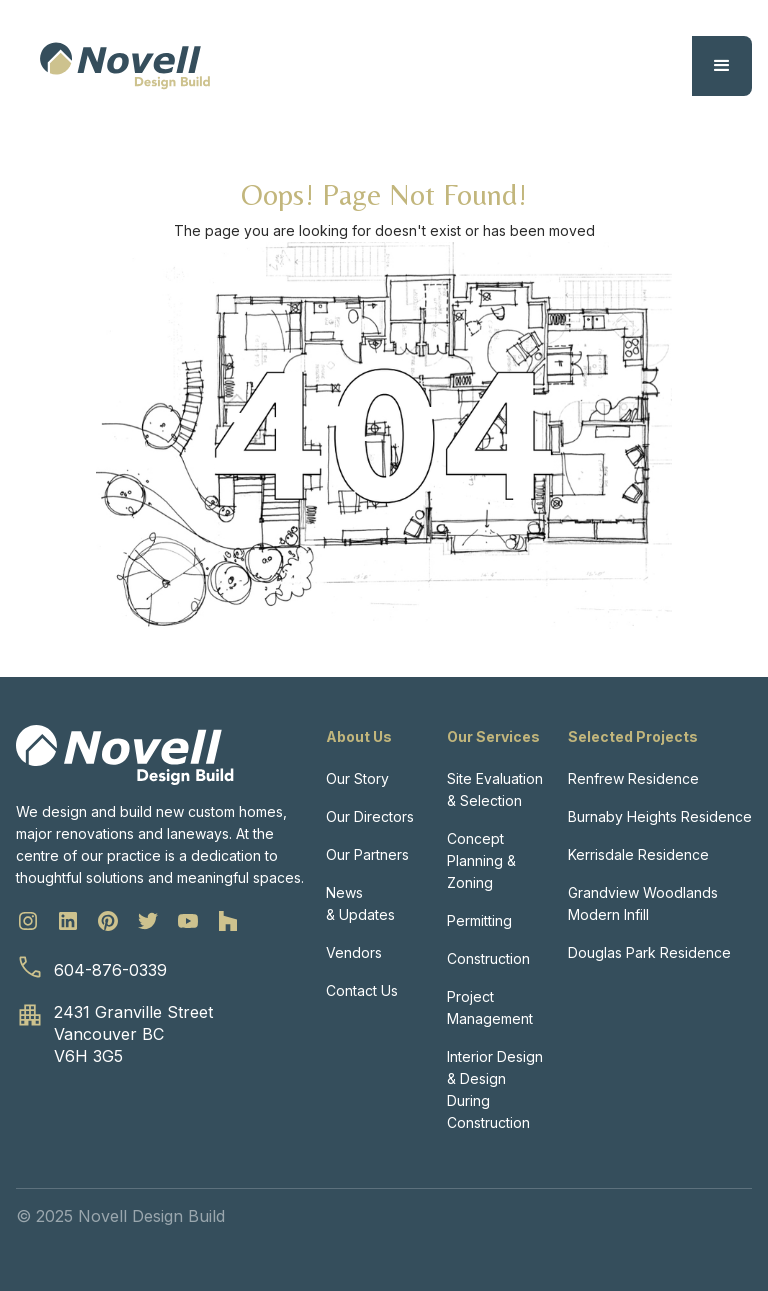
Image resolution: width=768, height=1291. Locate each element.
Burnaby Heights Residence (660, 816)
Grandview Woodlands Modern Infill (643, 903)
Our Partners (367, 854)
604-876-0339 (110, 970)
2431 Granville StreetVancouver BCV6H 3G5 (133, 1034)
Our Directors (370, 816)
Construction (488, 958)
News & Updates (360, 903)
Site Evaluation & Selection (495, 789)
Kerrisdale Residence (638, 854)
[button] (722, 66)
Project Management (490, 1007)
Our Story (357, 778)
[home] (125, 66)
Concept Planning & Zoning (481, 860)
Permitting (479, 920)
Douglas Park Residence (649, 952)
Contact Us (362, 990)
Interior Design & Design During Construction (495, 1089)
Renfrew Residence (633, 778)
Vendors (354, 952)
